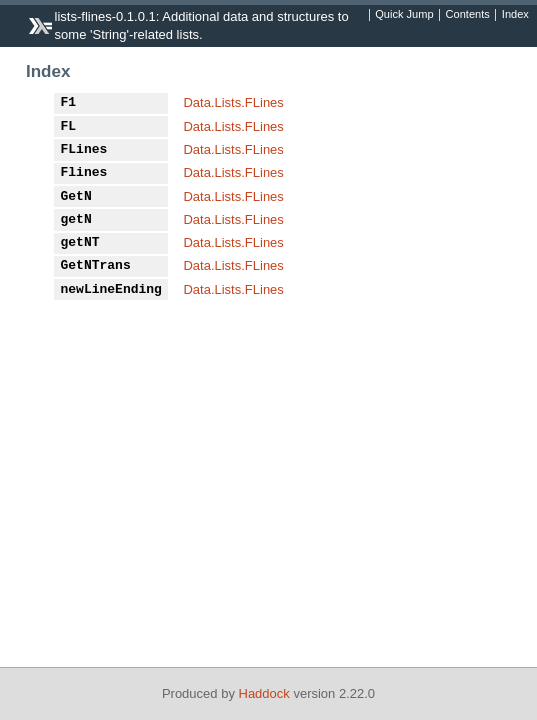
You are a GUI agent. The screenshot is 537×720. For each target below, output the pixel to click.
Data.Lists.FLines (233, 102)
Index (515, 15)
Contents (468, 15)
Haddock (264, 693)
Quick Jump (404, 15)
